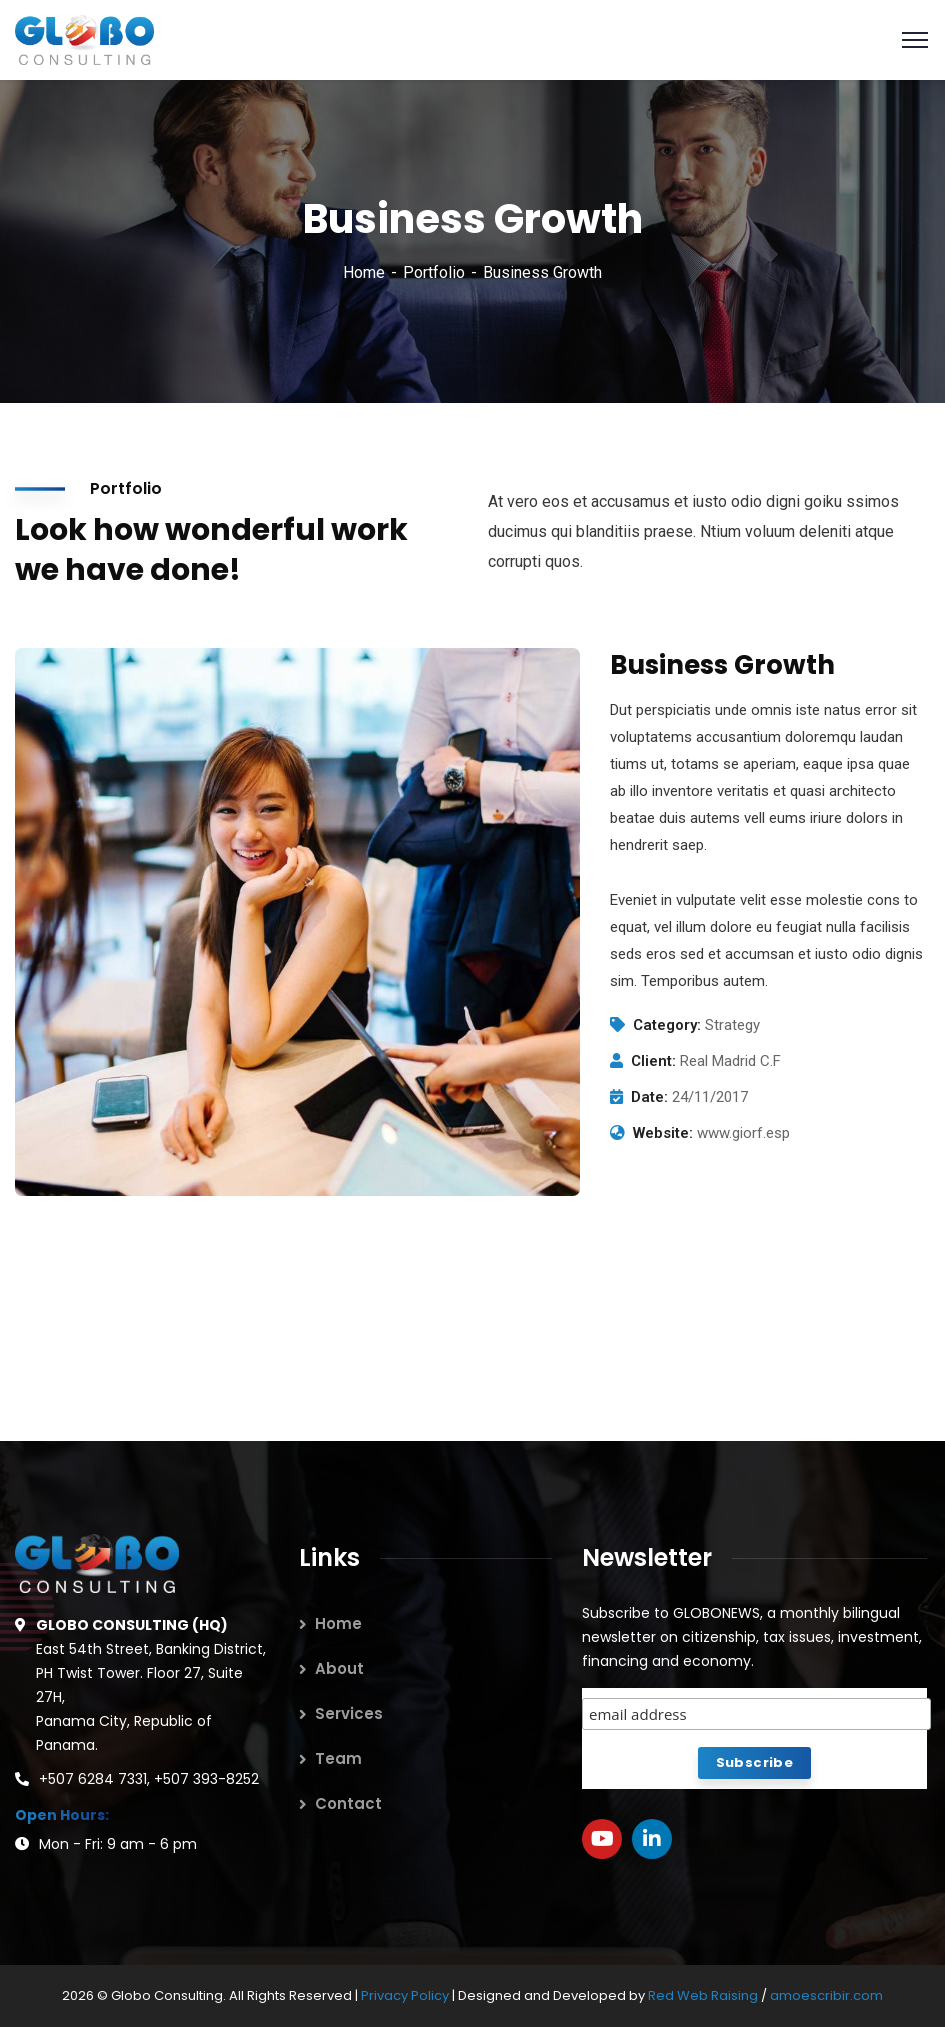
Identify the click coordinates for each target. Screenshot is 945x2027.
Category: (667, 1025)
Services (349, 1713)
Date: (649, 1097)
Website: (663, 1133)
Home (364, 272)
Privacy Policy (406, 1995)
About (339, 1668)
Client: (653, 1061)
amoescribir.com (826, 1995)
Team (338, 1758)
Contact (348, 1803)
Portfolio (434, 272)
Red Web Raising (703, 1995)
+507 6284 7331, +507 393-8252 (149, 1779)
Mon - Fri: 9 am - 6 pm (118, 1844)
